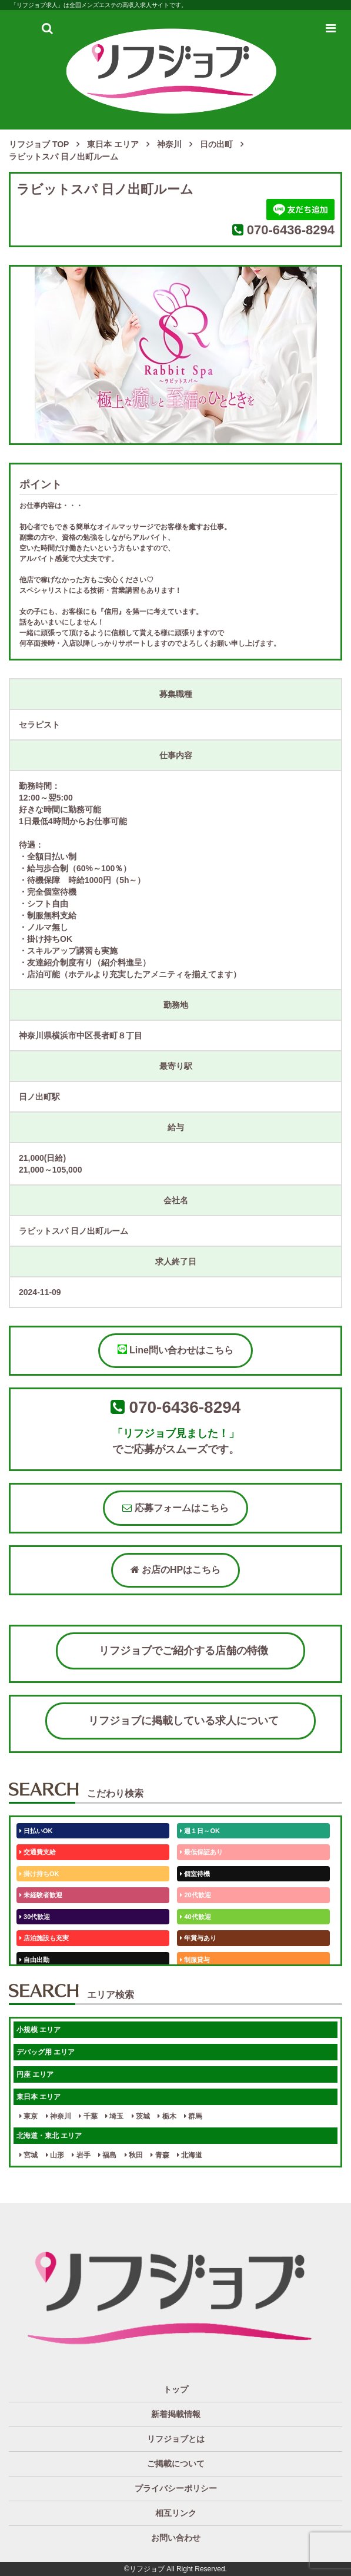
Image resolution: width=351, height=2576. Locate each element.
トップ (175, 2389)
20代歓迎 (195, 1894)
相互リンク (175, 2513)
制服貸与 (195, 1959)
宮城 (28, 2155)
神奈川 (58, 2116)
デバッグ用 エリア (45, 2052)
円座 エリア (35, 2074)
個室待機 (195, 1873)
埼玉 (114, 2116)
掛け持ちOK (39, 1873)
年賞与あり (198, 1937)
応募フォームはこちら (175, 1508)
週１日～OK (200, 1830)
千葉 (88, 2116)
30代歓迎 (34, 1916)
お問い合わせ (175, 2537)
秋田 (134, 2155)
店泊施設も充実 (44, 1937)
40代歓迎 (195, 1916)
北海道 (189, 2155)
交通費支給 (37, 1851)
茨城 (141, 2116)
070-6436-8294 (291, 230)
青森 (160, 2155)
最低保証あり (201, 1851)
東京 (28, 2116)
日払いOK (36, 1830)
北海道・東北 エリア (49, 2136)
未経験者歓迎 (40, 1894)
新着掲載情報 (175, 2414)
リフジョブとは (176, 2439)
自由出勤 (34, 1959)
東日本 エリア (38, 2097)
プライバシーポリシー (176, 2488)
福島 (107, 2155)
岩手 (81, 2155)
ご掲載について (176, 2463)
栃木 (167, 2116)
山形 (55, 2155)
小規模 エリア (38, 2030)
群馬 (193, 2116)
